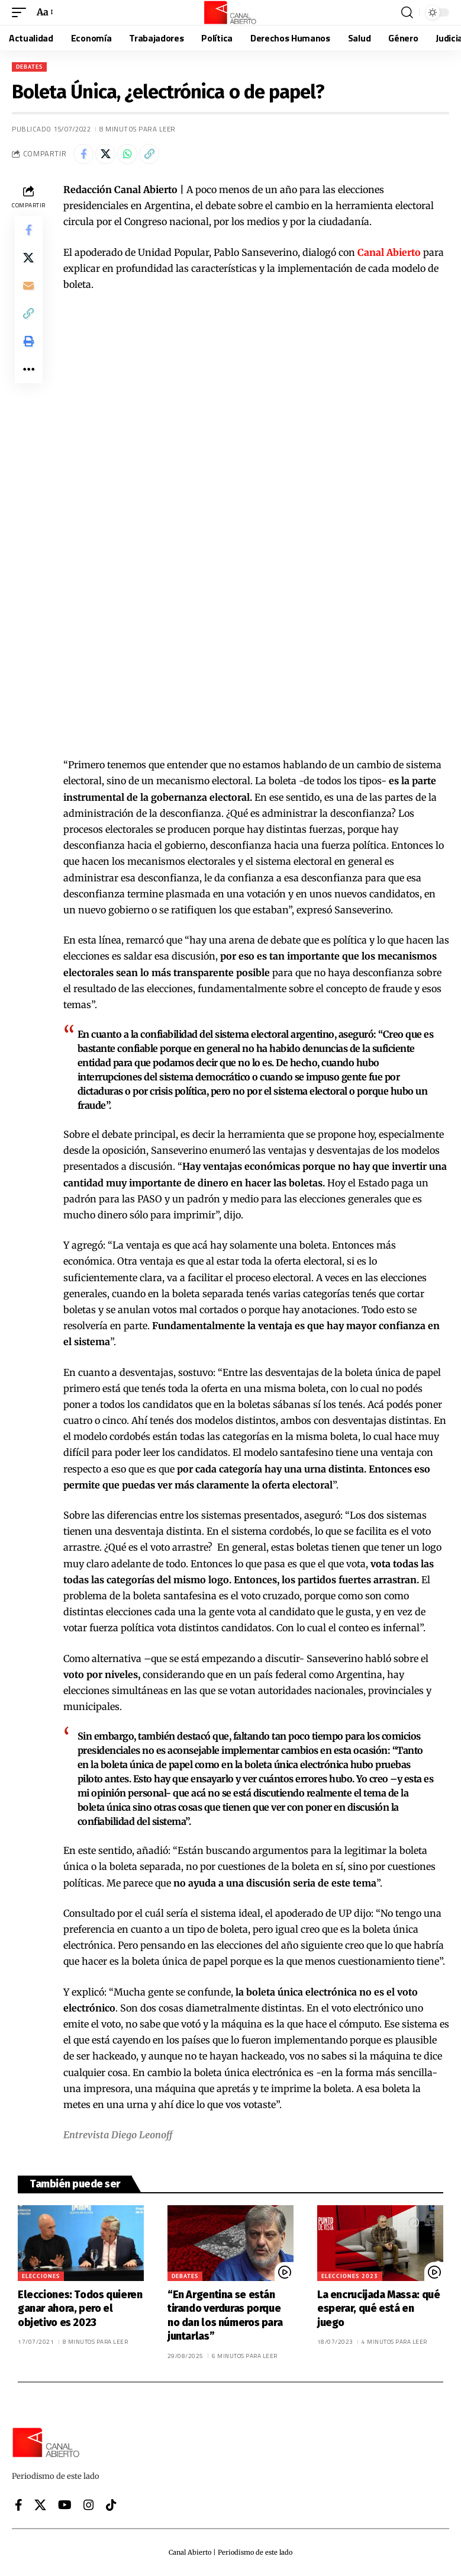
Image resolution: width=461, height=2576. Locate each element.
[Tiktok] (111, 2505)
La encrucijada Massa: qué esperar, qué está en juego (378, 2308)
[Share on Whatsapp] (127, 154)
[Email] (28, 287)
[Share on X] (105, 154)
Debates (29, 66)
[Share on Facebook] (83, 154)
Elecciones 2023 (349, 2276)
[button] (22, 12)
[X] (40, 2505)
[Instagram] (88, 2505)
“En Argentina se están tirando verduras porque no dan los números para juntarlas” (224, 2315)
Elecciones (41, 2276)
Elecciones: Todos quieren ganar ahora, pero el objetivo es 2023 (80, 2308)
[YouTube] (65, 2505)
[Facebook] (18, 2505)
